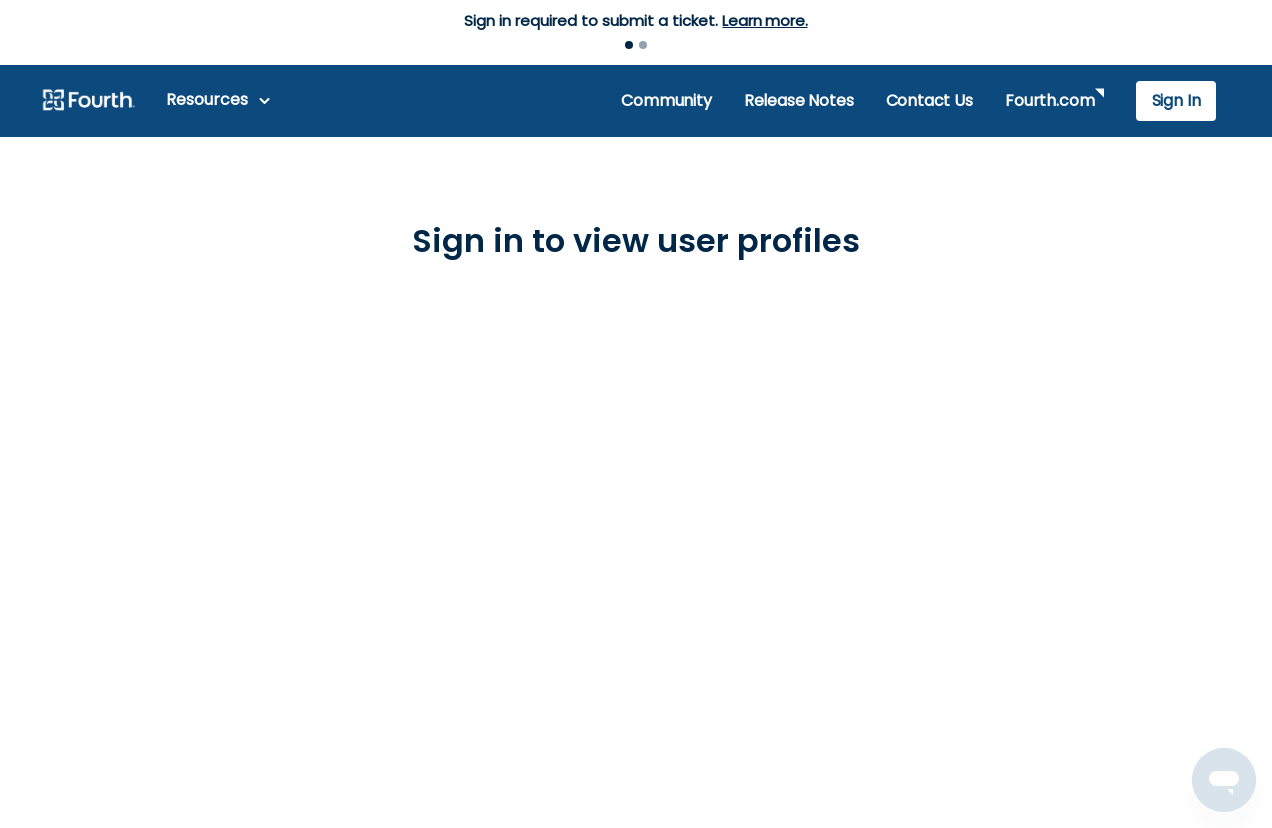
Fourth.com (1049, 100)
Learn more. (764, 20)
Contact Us (929, 100)
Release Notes (799, 100)
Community (666, 100)
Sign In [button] (1176, 100)
